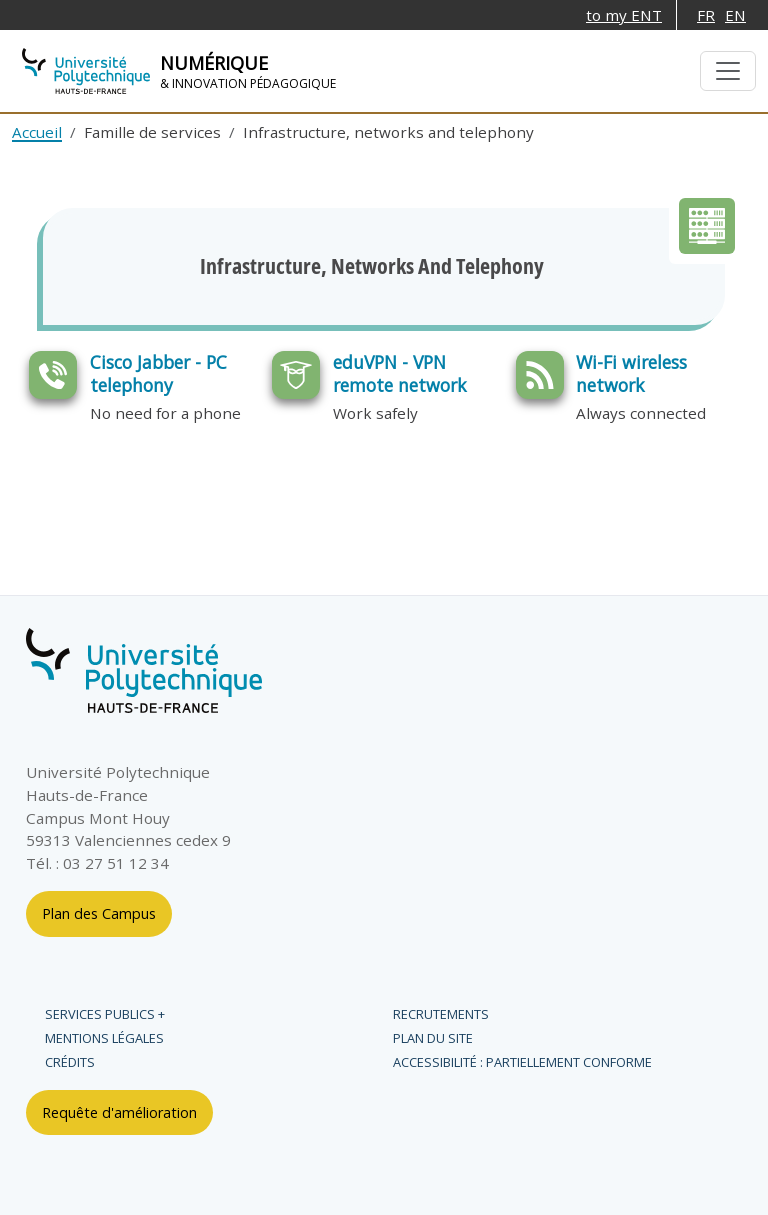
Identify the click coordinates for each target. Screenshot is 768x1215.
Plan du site (433, 1038)
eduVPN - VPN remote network (400, 373)
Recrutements (441, 1014)
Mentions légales (104, 1038)
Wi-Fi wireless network (631, 373)
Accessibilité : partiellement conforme (522, 1062)
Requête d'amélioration (119, 1112)
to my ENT (624, 15)
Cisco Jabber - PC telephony (158, 373)
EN (735, 15)
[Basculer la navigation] (728, 71)
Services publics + (105, 1014)
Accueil (37, 132)
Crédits (70, 1062)
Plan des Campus (99, 913)
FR (706, 15)
